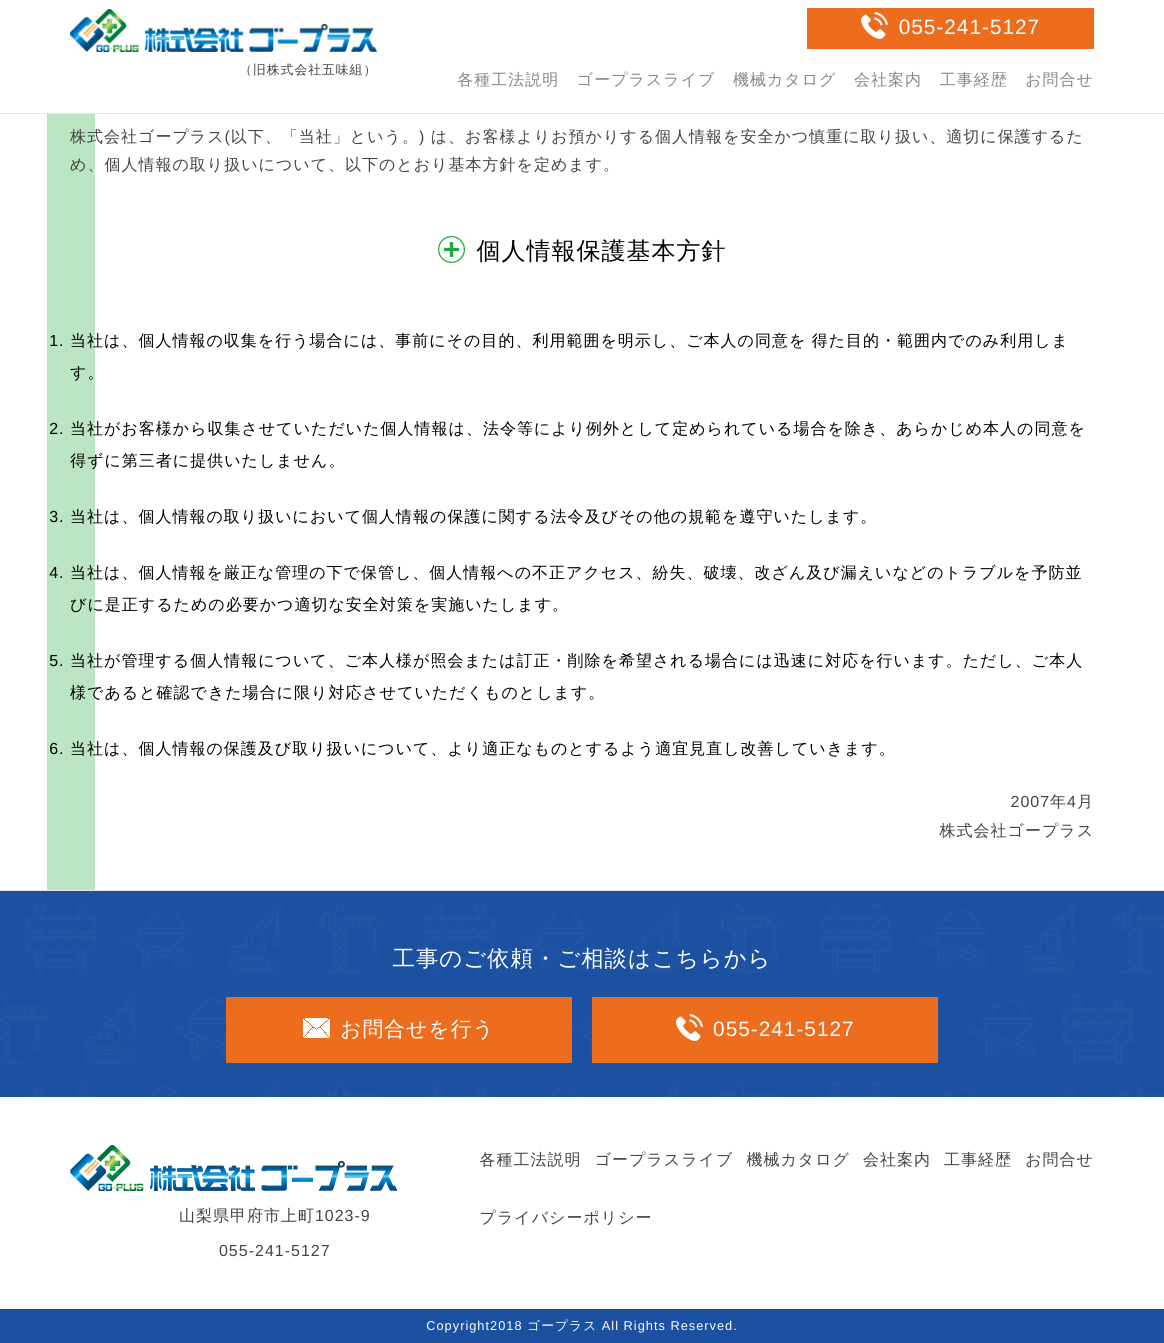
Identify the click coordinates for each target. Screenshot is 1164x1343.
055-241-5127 (970, 27)
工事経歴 (974, 80)
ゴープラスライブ (646, 80)
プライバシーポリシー (566, 1218)
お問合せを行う (417, 1029)
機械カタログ (785, 80)
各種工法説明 (508, 80)
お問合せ (1059, 80)
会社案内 (888, 80)
